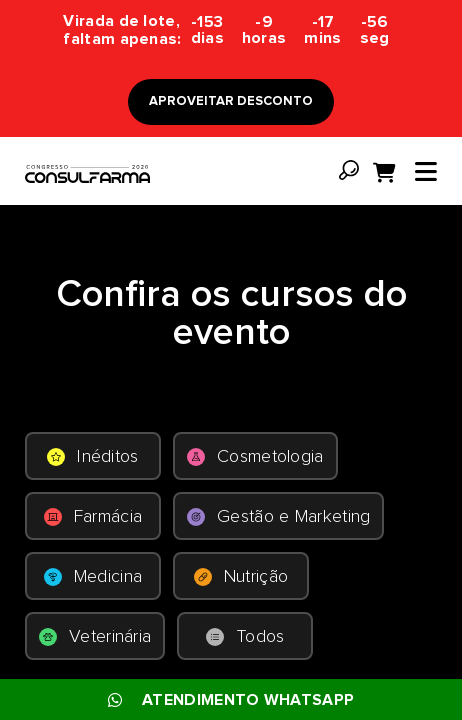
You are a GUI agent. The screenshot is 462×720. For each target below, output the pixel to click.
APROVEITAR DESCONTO (231, 101)
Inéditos (92, 457)
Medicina (93, 577)
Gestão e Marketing (278, 517)
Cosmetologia (255, 457)
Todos (245, 637)
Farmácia (93, 517)
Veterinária (95, 637)
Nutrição (241, 577)
